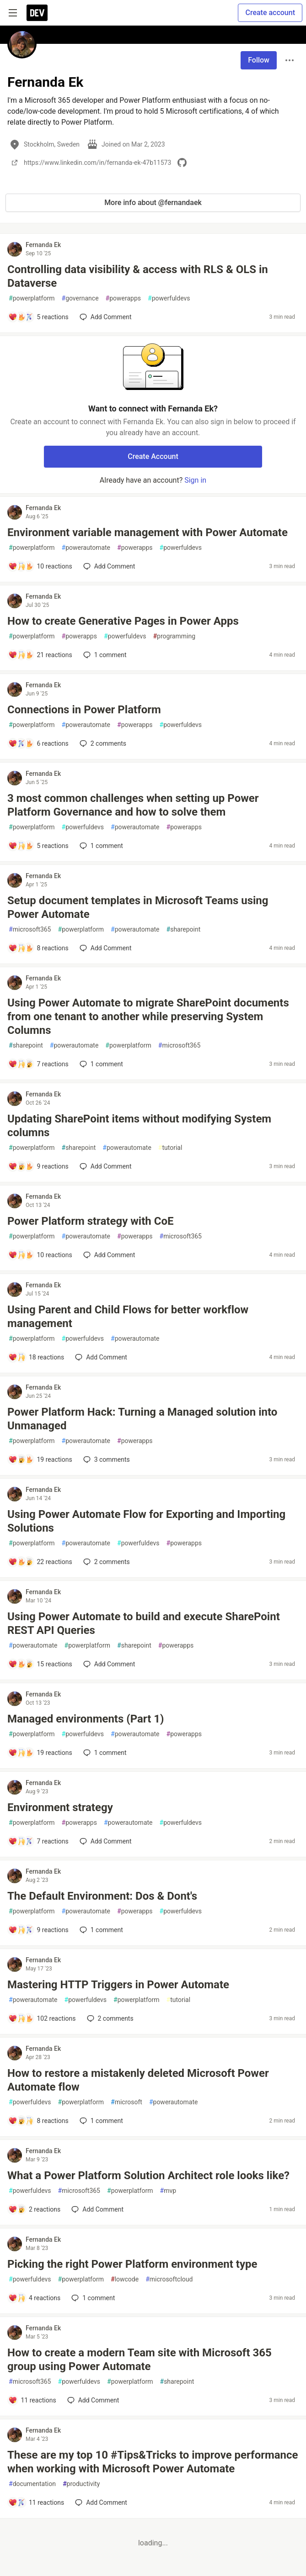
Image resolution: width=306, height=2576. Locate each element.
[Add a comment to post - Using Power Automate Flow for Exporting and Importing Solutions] (40, 1562)
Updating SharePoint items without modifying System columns (139, 1125)
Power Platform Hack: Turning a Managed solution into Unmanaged (142, 1419)
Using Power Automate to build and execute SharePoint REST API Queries (143, 1623)
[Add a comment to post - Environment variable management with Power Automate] (40, 566)
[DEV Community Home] (37, 13)
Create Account (153, 456)
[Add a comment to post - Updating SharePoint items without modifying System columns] (38, 1166)
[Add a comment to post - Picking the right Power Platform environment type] (34, 2298)
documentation (32, 2484)
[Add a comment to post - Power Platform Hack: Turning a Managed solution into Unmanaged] (40, 1459)
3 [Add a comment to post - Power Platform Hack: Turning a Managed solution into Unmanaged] (105, 1459)
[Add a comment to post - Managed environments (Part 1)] (40, 1752)
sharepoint (183, 929)
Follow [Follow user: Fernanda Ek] (258, 60)
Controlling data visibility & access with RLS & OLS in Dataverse (137, 276)
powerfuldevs (169, 298)
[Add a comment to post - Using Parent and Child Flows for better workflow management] (36, 1357)
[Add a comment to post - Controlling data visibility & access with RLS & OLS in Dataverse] (38, 317)
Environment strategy (60, 1807)
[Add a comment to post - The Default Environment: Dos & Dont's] (38, 1930)
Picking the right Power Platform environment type (132, 2264)
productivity (81, 2484)
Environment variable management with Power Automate (147, 532)
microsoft (126, 2102)
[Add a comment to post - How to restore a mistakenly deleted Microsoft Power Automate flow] (38, 2120)
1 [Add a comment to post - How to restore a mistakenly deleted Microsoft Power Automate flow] (100, 2120)
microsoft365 (30, 929)
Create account (270, 12)
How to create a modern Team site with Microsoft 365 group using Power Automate (139, 2359)
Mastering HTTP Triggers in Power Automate (118, 1984)
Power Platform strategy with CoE (90, 1221)
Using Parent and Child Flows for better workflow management (127, 1316)
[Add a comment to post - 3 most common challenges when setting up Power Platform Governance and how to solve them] (38, 846)
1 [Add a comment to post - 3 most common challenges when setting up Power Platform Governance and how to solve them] (100, 845)
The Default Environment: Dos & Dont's (102, 1896)
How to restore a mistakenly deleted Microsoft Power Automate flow (138, 2080)
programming (174, 636)
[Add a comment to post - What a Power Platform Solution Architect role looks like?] (34, 2209)
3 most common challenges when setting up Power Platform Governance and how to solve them (133, 805)
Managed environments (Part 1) (85, 1718)
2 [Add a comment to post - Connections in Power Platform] (102, 743)
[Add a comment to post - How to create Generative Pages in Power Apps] (40, 655)
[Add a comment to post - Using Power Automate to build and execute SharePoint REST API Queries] (40, 1664)
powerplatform (32, 298)
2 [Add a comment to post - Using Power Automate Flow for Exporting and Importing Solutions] (105, 1561)
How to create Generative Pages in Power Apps (123, 621)
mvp (168, 2191)
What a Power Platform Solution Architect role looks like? (148, 2175)
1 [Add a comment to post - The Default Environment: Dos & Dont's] (100, 1929)
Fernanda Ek (43, 244)
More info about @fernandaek (153, 202)
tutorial (170, 1148)
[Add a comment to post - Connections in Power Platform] (38, 743)
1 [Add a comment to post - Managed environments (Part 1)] (104, 1752)
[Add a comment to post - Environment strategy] (38, 1841)
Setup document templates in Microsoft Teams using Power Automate (137, 907)
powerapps (123, 298)
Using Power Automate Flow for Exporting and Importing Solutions (146, 1521)
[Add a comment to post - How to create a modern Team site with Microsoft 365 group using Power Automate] (32, 2400)
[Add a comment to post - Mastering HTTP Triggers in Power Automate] (42, 2018)
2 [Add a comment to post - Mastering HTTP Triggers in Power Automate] (109, 2018)
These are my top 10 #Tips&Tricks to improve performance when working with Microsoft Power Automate (152, 2462)
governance (80, 298)
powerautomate (86, 548)
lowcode (125, 2279)
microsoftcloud (169, 2279)
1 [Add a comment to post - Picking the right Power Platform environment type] (92, 2297)
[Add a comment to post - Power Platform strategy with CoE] (40, 1255)
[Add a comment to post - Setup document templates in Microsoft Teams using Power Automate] (38, 948)
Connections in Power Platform (84, 709)
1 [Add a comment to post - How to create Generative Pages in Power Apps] (104, 654)
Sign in (195, 480)
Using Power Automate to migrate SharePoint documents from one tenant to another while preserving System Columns (148, 1016)
